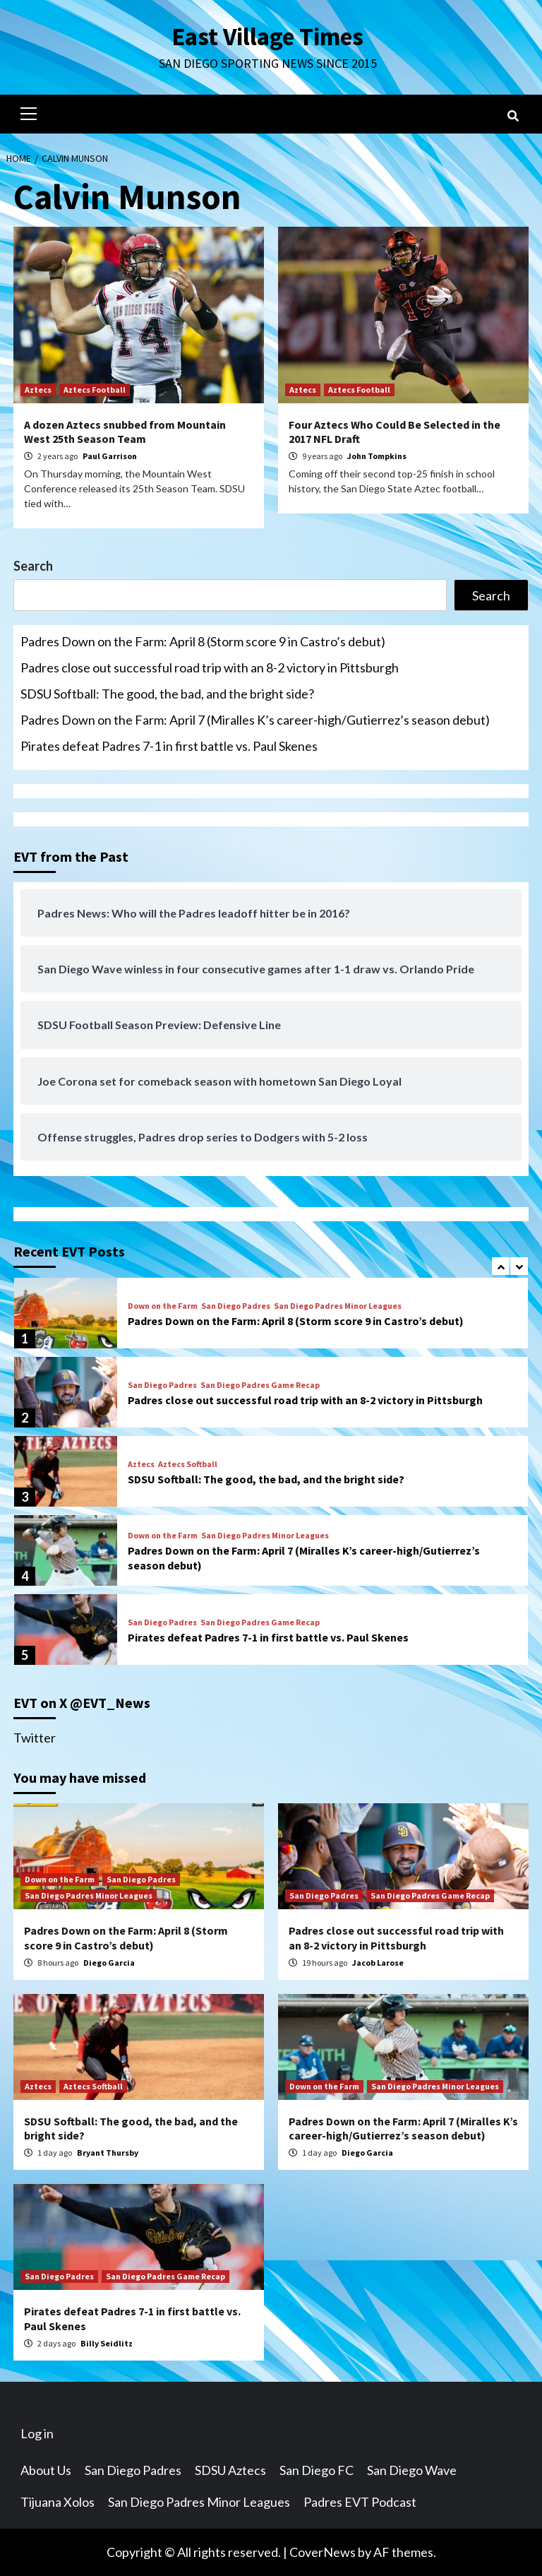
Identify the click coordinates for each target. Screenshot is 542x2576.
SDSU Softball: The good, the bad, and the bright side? (167, 693)
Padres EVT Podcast (359, 2502)
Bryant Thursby (107, 2152)
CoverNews (322, 2552)
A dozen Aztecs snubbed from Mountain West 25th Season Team (125, 431)
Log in (37, 2433)
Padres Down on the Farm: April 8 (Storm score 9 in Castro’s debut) (202, 641)
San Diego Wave (412, 2470)
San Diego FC (316, 2470)
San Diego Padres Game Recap (260, 1385)
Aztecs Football (95, 389)
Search (33, 566)
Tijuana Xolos (57, 2502)
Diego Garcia (109, 1962)
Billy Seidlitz (106, 2343)
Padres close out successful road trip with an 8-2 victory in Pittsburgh (209, 667)
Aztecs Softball (187, 1464)
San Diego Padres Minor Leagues (338, 1306)
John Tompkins (376, 456)
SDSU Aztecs (230, 2470)
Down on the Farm (163, 1306)
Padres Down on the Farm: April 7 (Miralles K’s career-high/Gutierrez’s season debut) (255, 720)
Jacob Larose (378, 1962)
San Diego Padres (235, 1306)
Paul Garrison (110, 456)
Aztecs (38, 389)
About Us (45, 2470)
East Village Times (267, 36)
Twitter (34, 1737)
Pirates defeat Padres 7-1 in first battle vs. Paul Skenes (169, 746)
